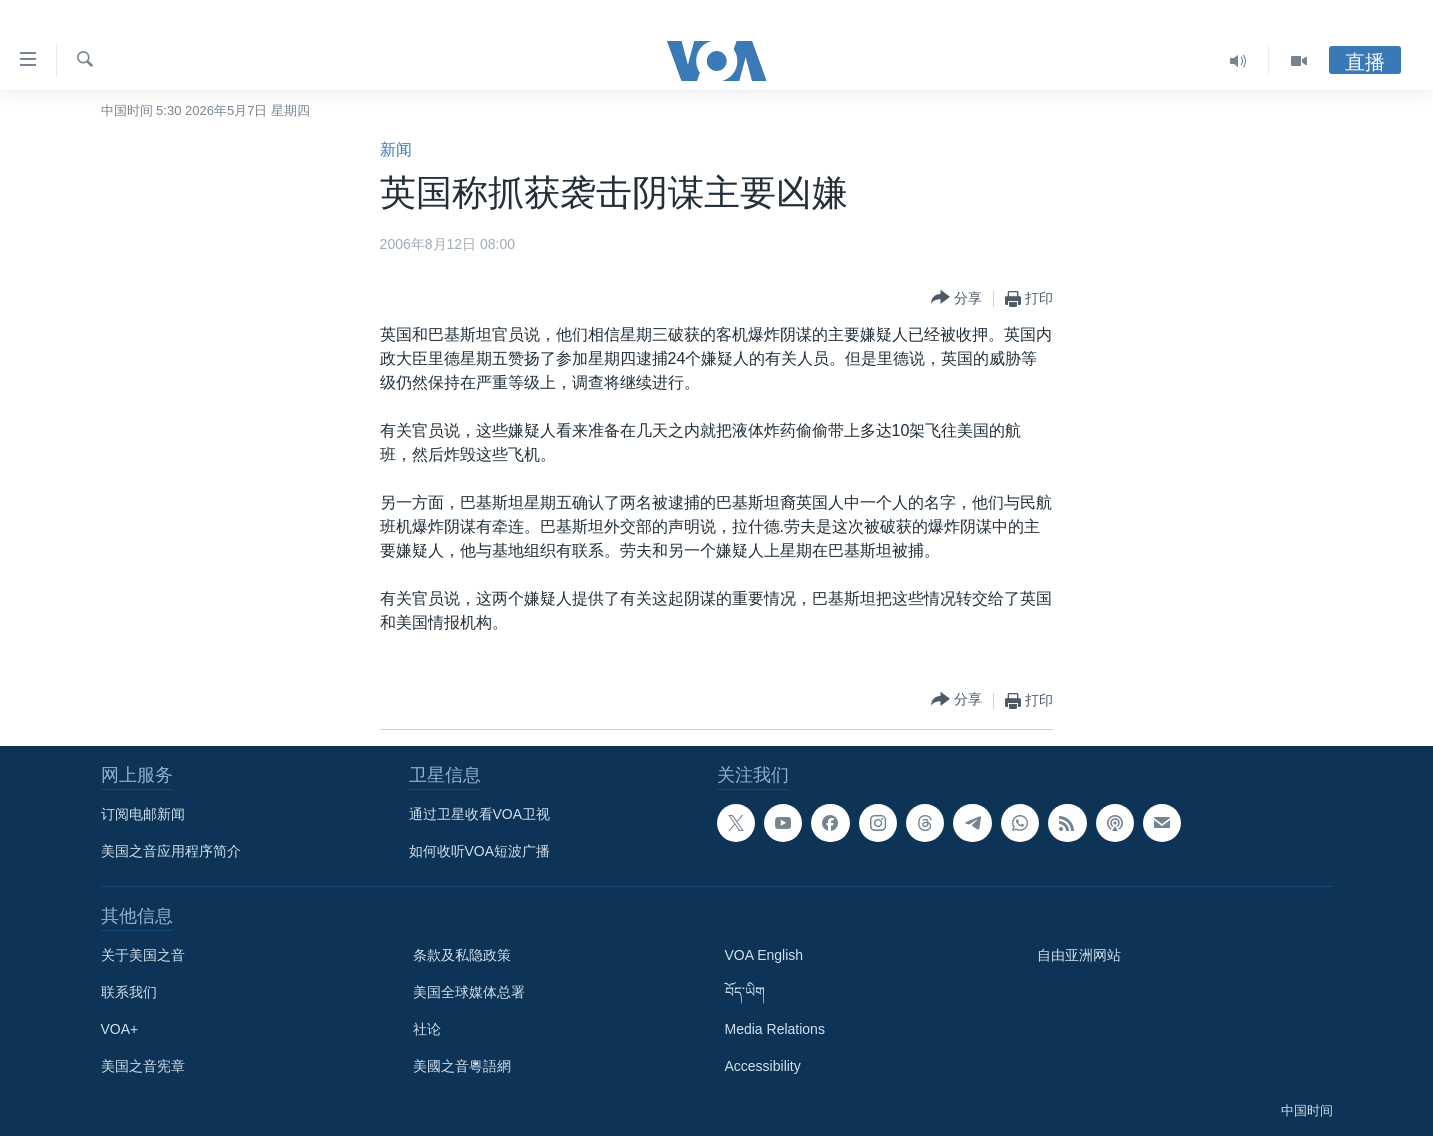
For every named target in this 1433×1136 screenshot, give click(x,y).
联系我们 (129, 992)
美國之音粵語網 (462, 1066)
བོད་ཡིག (745, 992)
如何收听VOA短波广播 (480, 851)
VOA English (764, 955)
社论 (427, 1029)
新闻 (396, 149)
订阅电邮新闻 (143, 814)
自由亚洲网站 (1079, 955)
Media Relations (775, 1029)
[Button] (956, 298)
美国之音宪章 (143, 1066)
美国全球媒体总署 (469, 992)
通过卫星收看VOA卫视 (480, 814)
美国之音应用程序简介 (171, 851)
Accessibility (763, 1066)
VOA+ (120, 1029)
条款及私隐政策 (462, 955)
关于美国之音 (143, 955)
